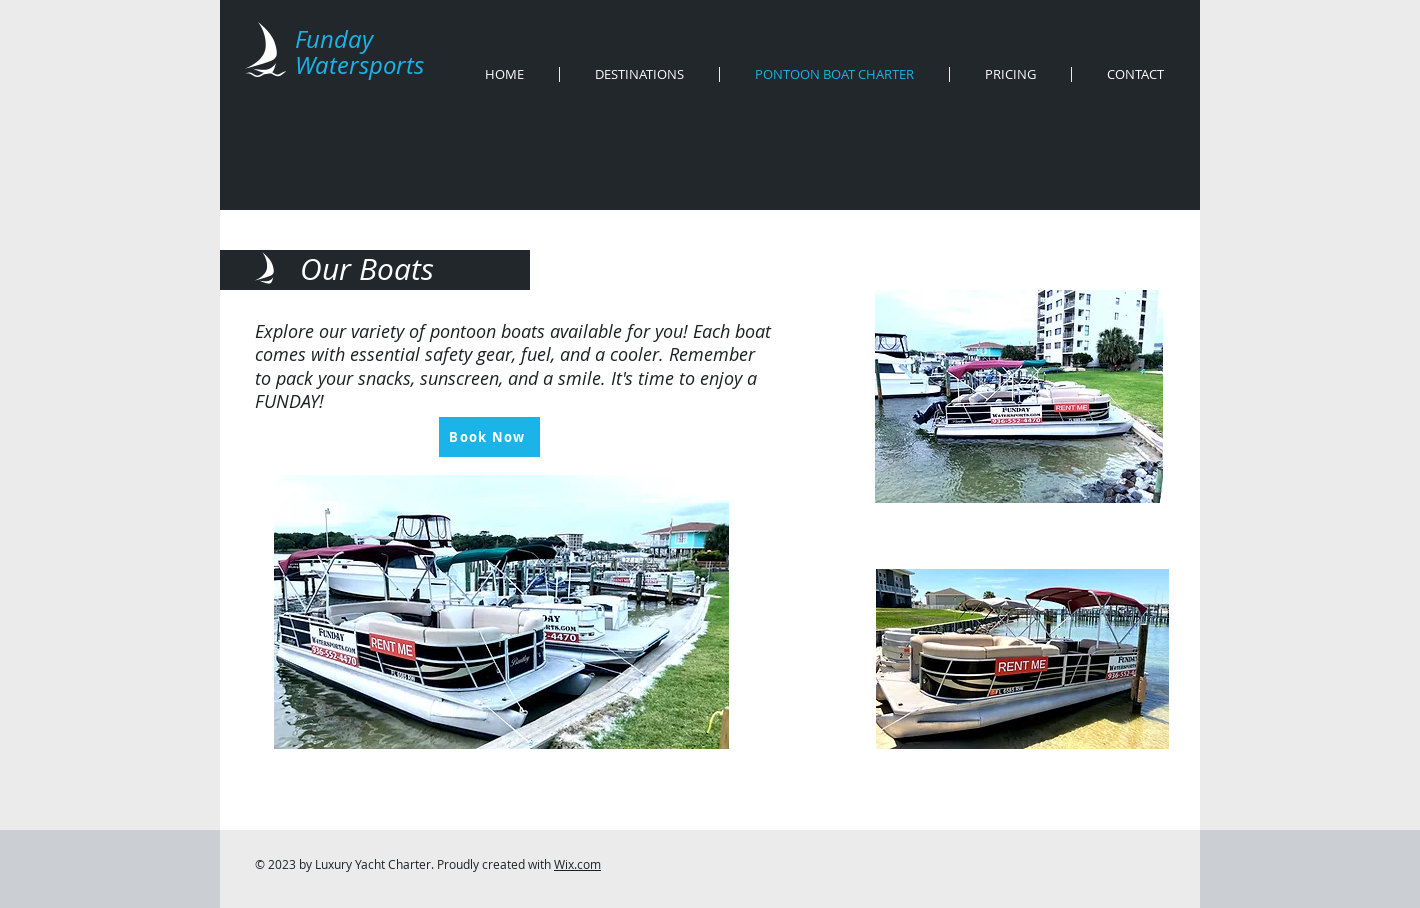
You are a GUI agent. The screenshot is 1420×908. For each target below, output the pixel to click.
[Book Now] (489, 437)
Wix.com (577, 864)
